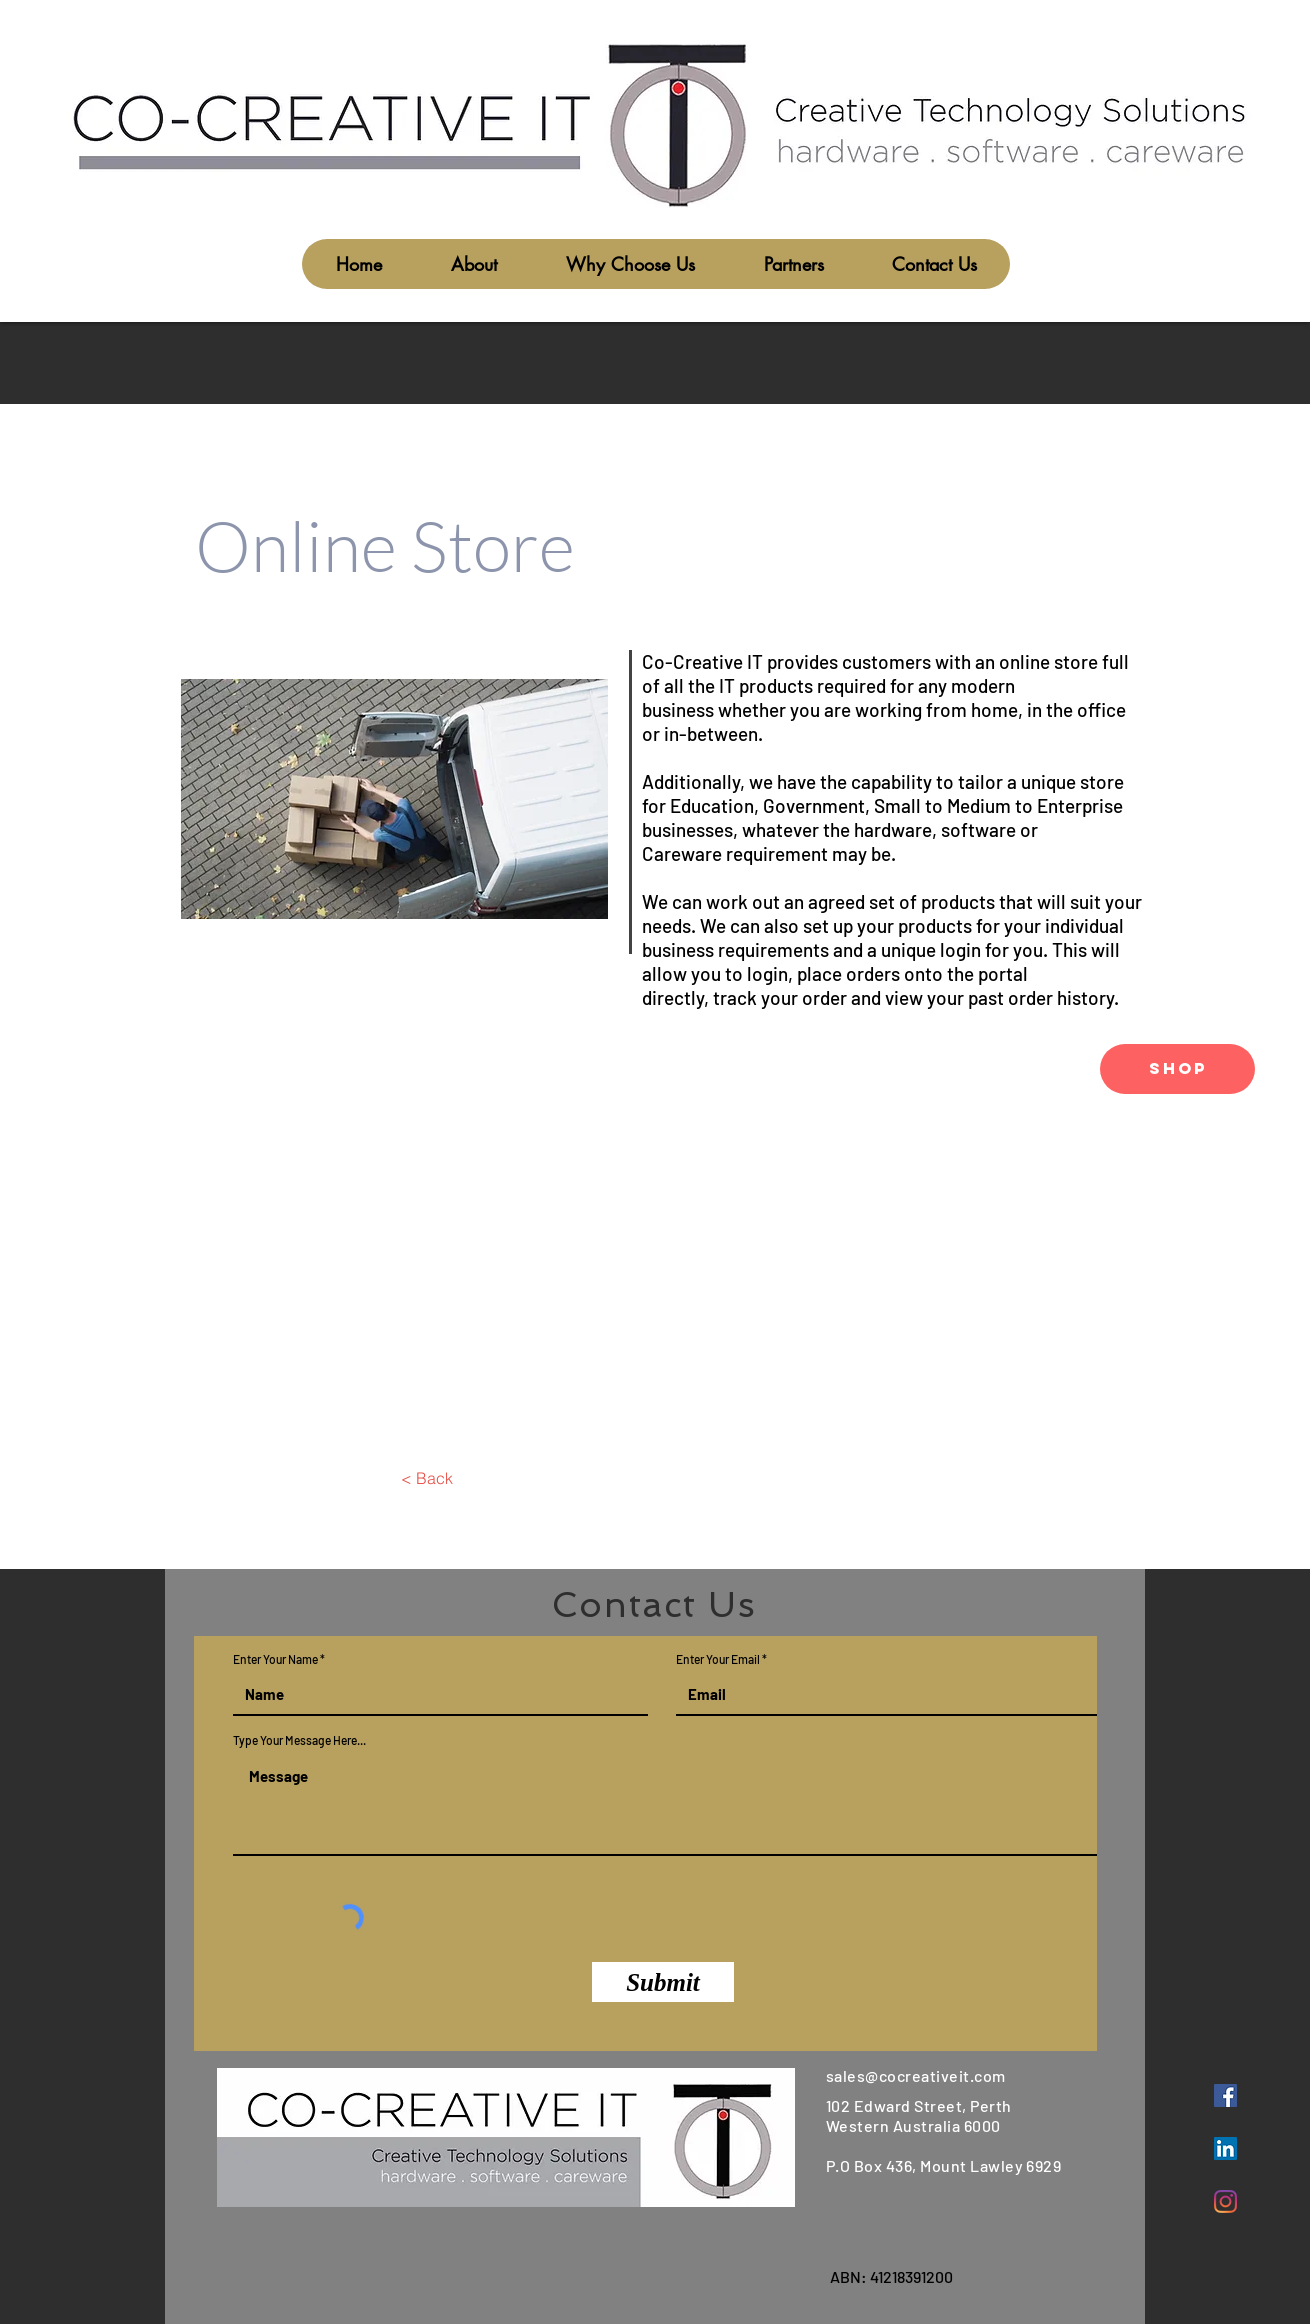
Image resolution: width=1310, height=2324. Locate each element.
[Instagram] (1225, 2201)
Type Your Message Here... (299, 1740)
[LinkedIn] (1225, 2148)
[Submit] (663, 1982)
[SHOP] (1177, 1069)
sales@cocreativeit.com (916, 2075)
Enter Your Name (275, 1659)
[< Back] (426, 1478)
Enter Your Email (718, 1659)
